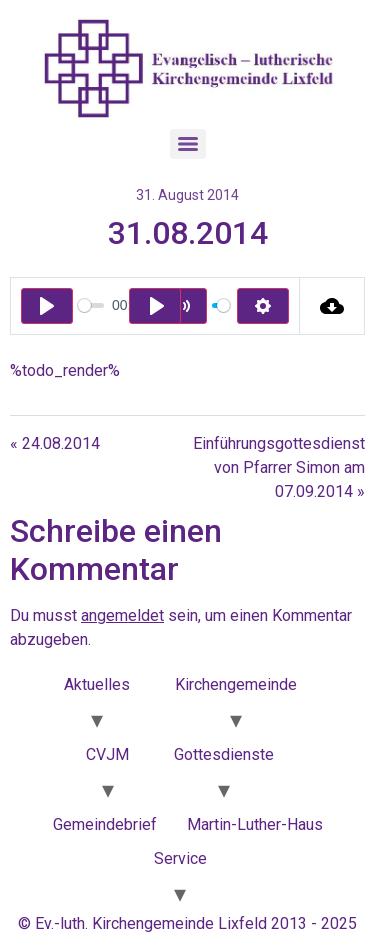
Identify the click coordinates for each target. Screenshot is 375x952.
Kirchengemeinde (236, 684)
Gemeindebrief (105, 824)
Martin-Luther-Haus (255, 824)
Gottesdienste (224, 754)
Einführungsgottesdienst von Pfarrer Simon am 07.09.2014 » (279, 467)
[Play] (47, 306)
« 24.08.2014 (55, 443)
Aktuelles (97, 684)
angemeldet (122, 615)
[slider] (91, 305)
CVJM (107, 754)
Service (180, 858)
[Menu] (188, 144)
